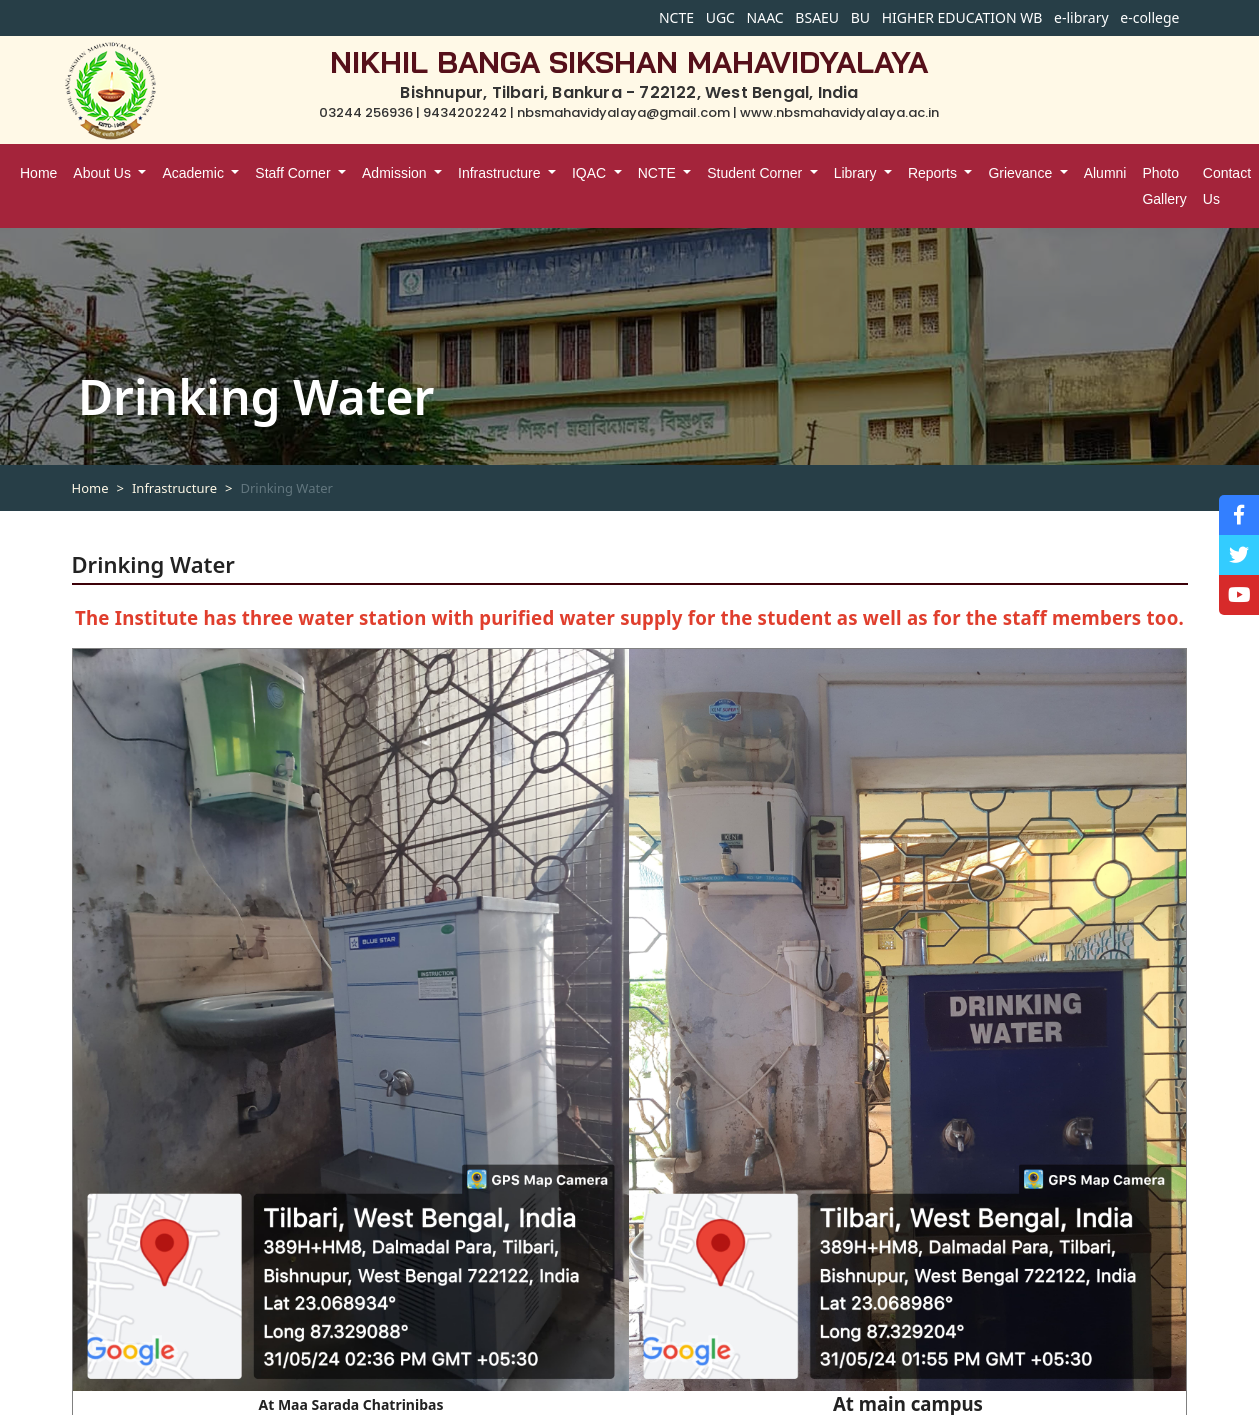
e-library (1081, 17)
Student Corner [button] (756, 173)
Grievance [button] (1022, 173)
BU (860, 17)
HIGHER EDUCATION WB (962, 17)
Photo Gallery (1164, 186)
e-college (1149, 17)
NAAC (765, 17)
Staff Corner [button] (294, 173)
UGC (720, 17)
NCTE (676, 17)
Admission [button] (396, 173)
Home (38, 173)
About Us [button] (103, 173)
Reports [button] (934, 173)
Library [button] (857, 173)
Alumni (1105, 173)
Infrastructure (174, 488)
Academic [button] (194, 173)
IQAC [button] (591, 173)
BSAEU (817, 17)
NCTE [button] (659, 173)
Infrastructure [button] (501, 173)
